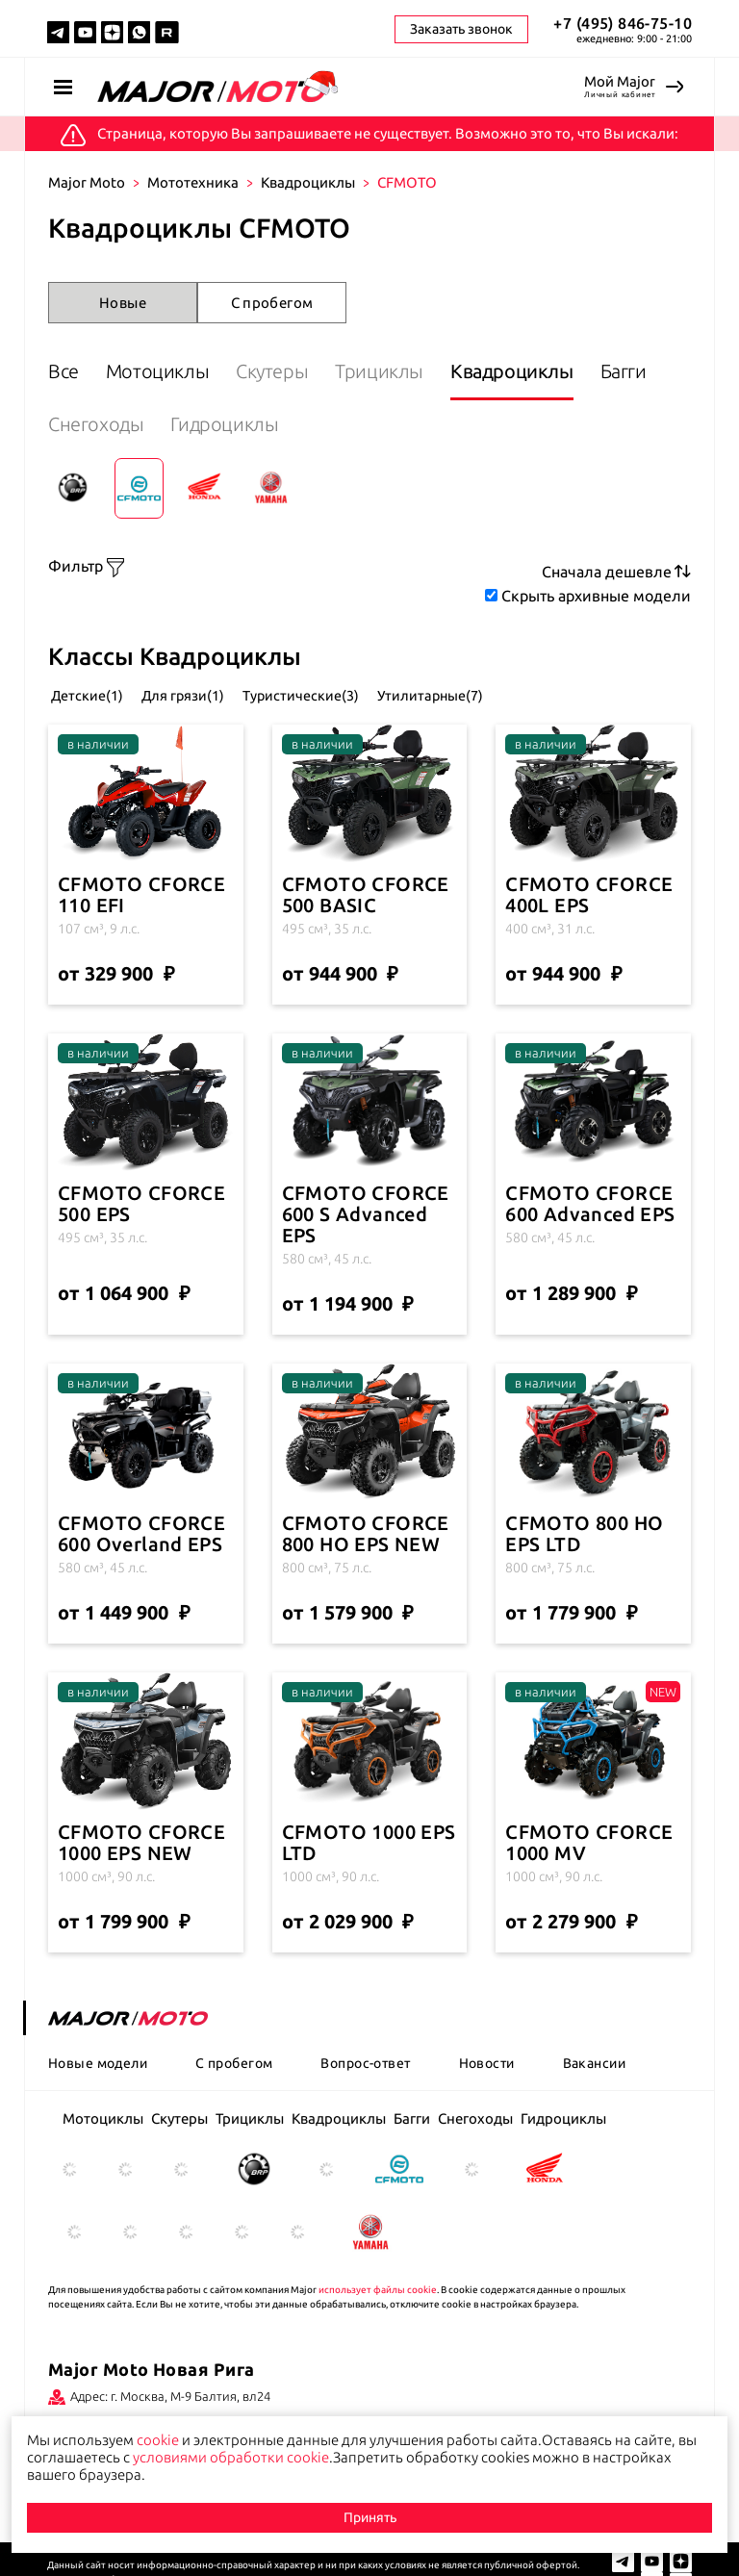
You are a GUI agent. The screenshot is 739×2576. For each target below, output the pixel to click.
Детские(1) (89, 692)
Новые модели (97, 2061)
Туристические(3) (370, 692)
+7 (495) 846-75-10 (622, 23)
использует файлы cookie (378, 2288)
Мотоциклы (172, 371)
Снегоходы (184, 424)
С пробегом (272, 302)
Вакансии (594, 2061)
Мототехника (193, 182)
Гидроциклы (328, 424)
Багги (71, 424)
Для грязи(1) (218, 692)
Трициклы (425, 371)
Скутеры (303, 371)
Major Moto (86, 182)
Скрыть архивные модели (596, 595)
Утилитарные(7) (533, 692)
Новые (122, 302)
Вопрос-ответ (365, 2061)
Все (63, 371)
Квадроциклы (308, 182)
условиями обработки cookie (231, 2457)
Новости (487, 2061)
